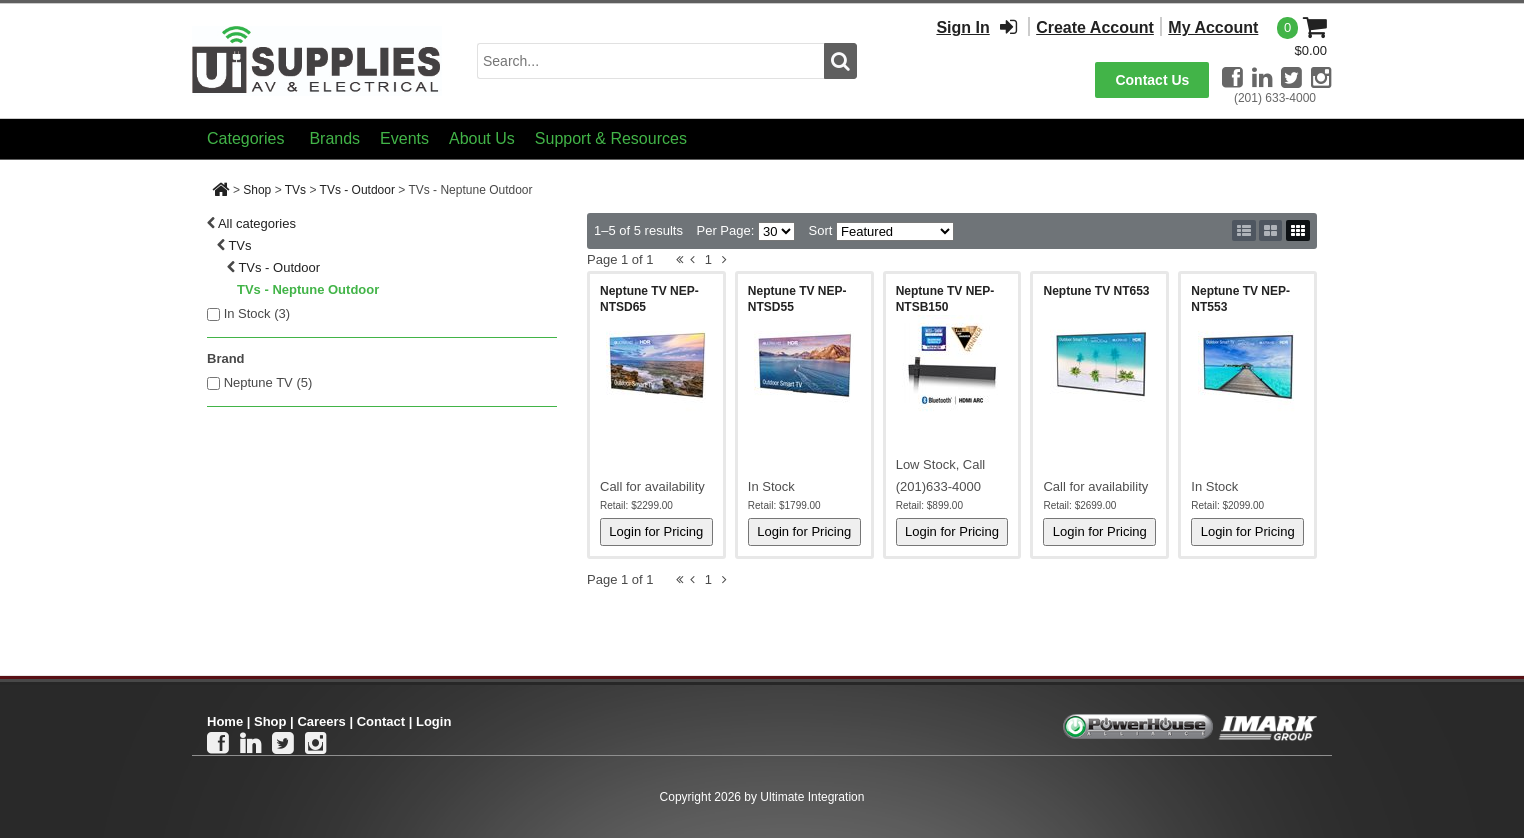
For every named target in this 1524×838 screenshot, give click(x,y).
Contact (381, 721)
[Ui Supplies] (317, 59)
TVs (295, 190)
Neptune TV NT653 (1096, 291)
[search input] (650, 61)
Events (404, 138)
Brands (334, 138)
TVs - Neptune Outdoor (308, 289)
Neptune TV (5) (268, 382)
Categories (245, 138)
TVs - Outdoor (357, 190)
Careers (321, 721)
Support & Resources (611, 138)
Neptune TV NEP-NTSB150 (945, 299)
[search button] (840, 61)
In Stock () (257, 313)
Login (433, 721)
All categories (257, 223)
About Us (482, 138)
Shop (257, 190)
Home (225, 721)
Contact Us (1152, 80)
